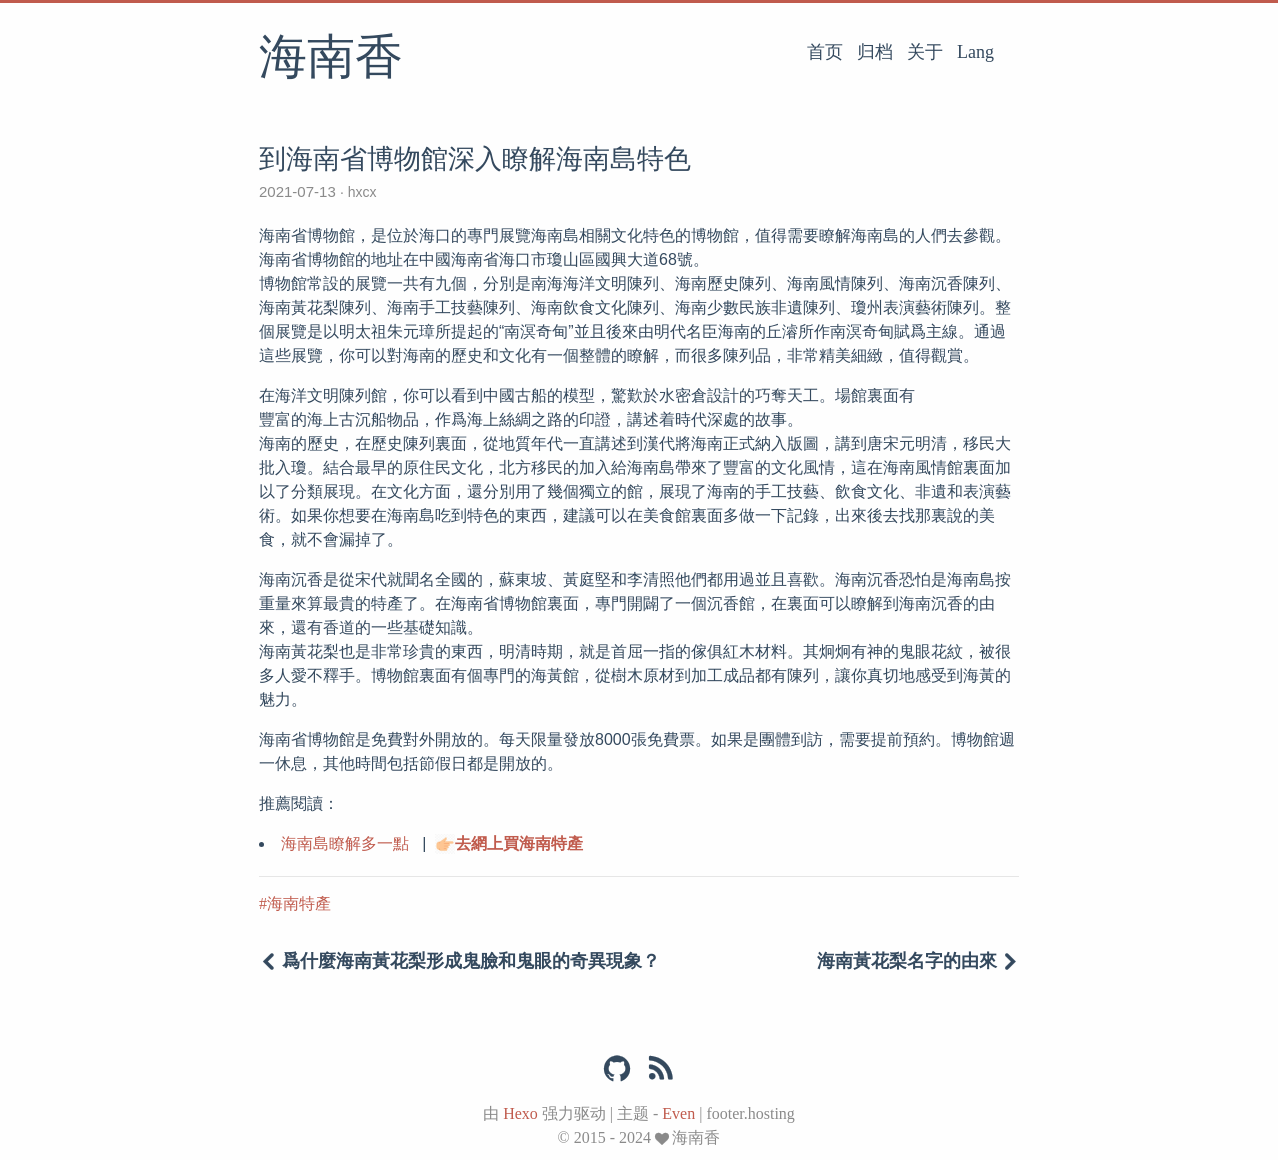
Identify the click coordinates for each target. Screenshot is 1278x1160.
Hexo (520, 1113)
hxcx (362, 192)
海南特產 (299, 903)
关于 (925, 52)
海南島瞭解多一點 (345, 843)
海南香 (331, 59)
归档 (875, 52)
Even (678, 1113)
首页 (825, 52)
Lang (975, 52)
